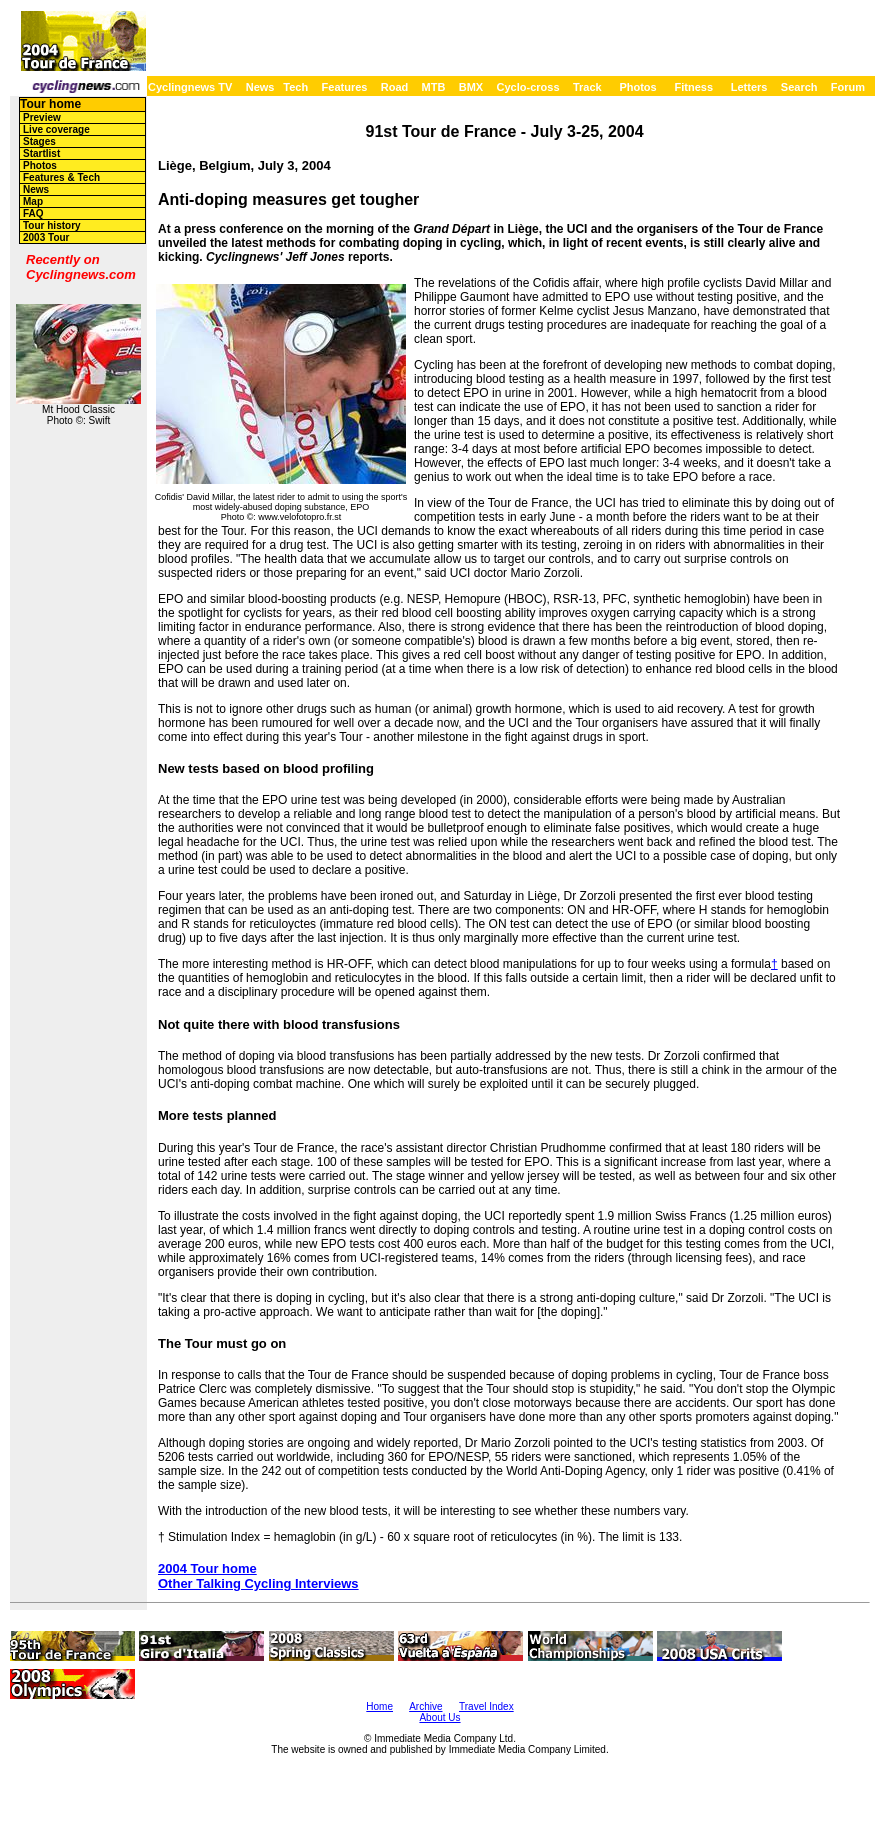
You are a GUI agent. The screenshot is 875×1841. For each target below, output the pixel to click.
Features (345, 87)
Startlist (41, 153)
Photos (637, 87)
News (260, 87)
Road (395, 87)
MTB (434, 87)
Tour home (50, 104)
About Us (439, 1717)
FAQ (33, 213)
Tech (295, 87)
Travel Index (486, 1706)
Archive (425, 1706)
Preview (42, 117)
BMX (471, 87)
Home (379, 1706)
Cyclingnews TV (190, 87)
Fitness (693, 87)
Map (33, 201)
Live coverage (56, 129)
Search (799, 87)
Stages (39, 141)
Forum (848, 87)
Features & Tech (61, 177)
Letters (749, 87)
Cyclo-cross (528, 87)
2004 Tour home (207, 1568)
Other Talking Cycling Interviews (258, 1583)
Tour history (52, 225)
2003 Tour (46, 237)
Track (587, 87)
